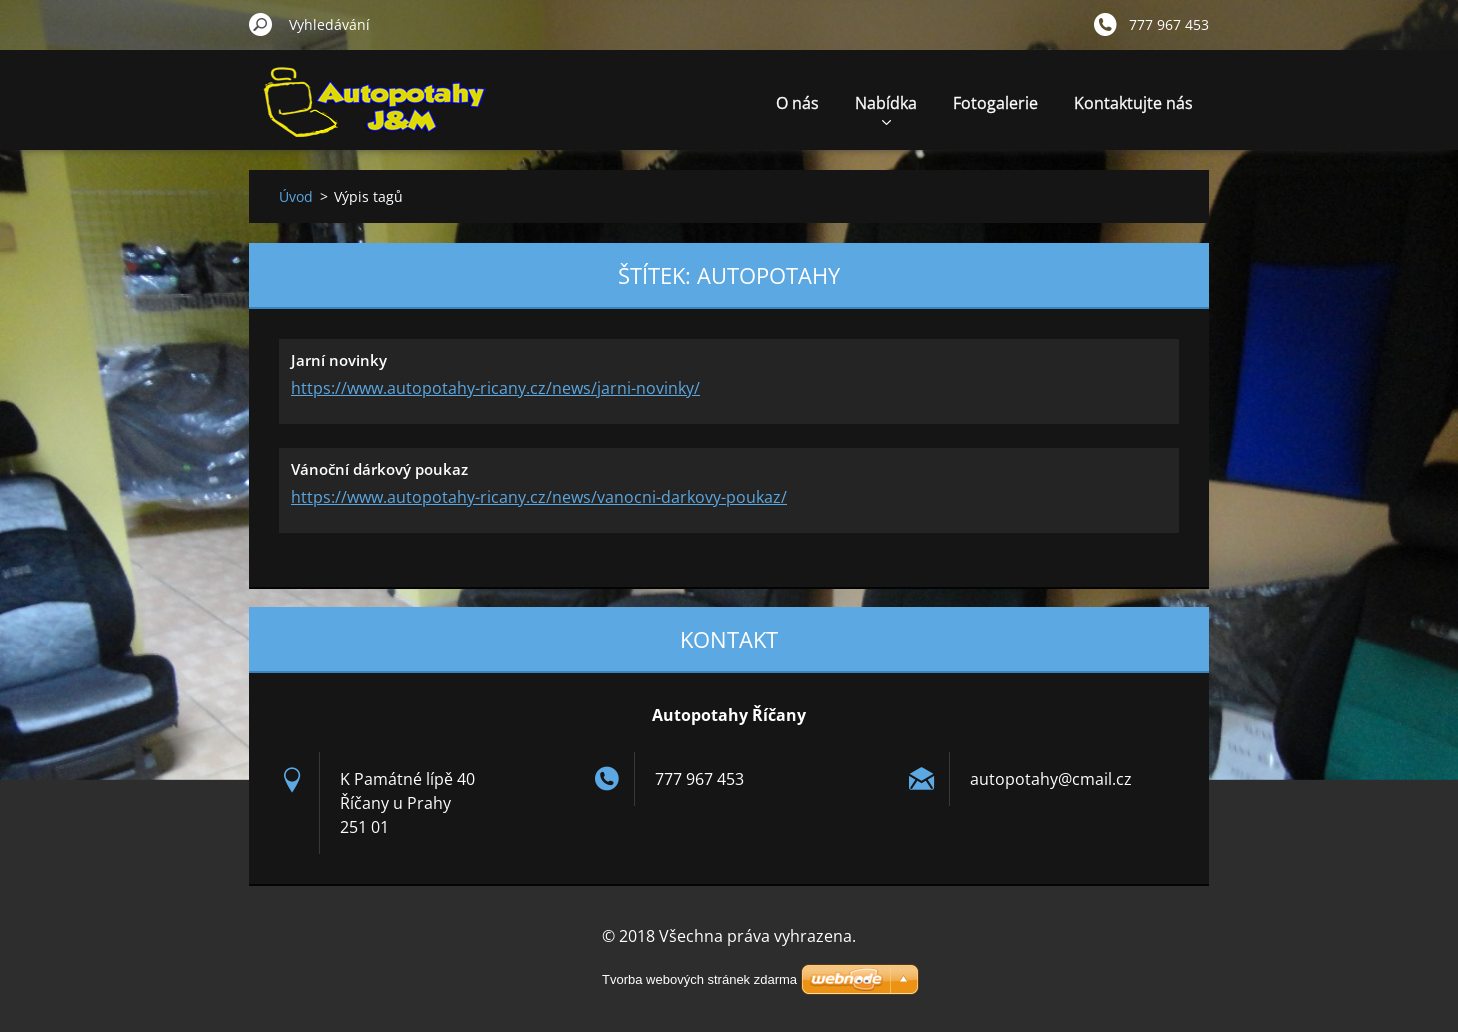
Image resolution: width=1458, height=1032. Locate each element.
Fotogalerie (995, 103)
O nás (797, 103)
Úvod (296, 196)
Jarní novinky (339, 360)
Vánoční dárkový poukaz (379, 469)
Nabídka (886, 108)
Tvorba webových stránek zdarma (699, 979)
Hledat (261, 24)
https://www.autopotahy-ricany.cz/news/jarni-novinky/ (495, 388)
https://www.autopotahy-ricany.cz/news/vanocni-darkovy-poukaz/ (539, 497)
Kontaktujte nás (1133, 103)
